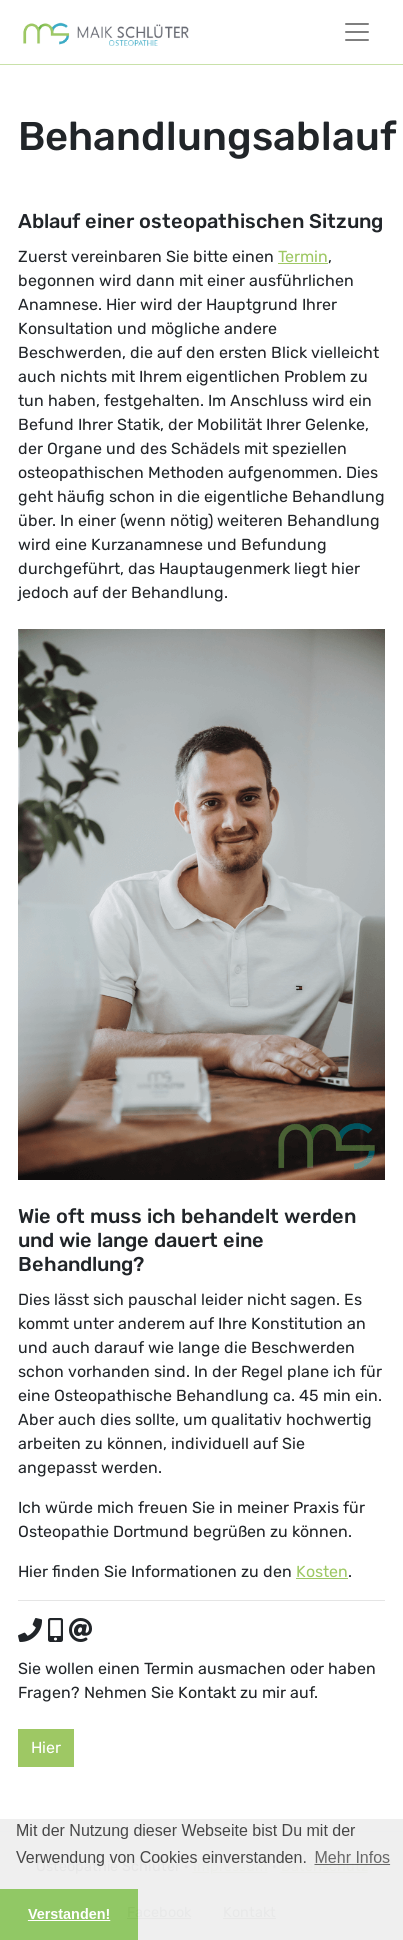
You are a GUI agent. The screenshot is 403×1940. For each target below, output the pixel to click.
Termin (303, 256)
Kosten (322, 1571)
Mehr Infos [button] (353, 1857)
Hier (46, 1747)
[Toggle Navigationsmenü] (357, 32)
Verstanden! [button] (69, 1914)
